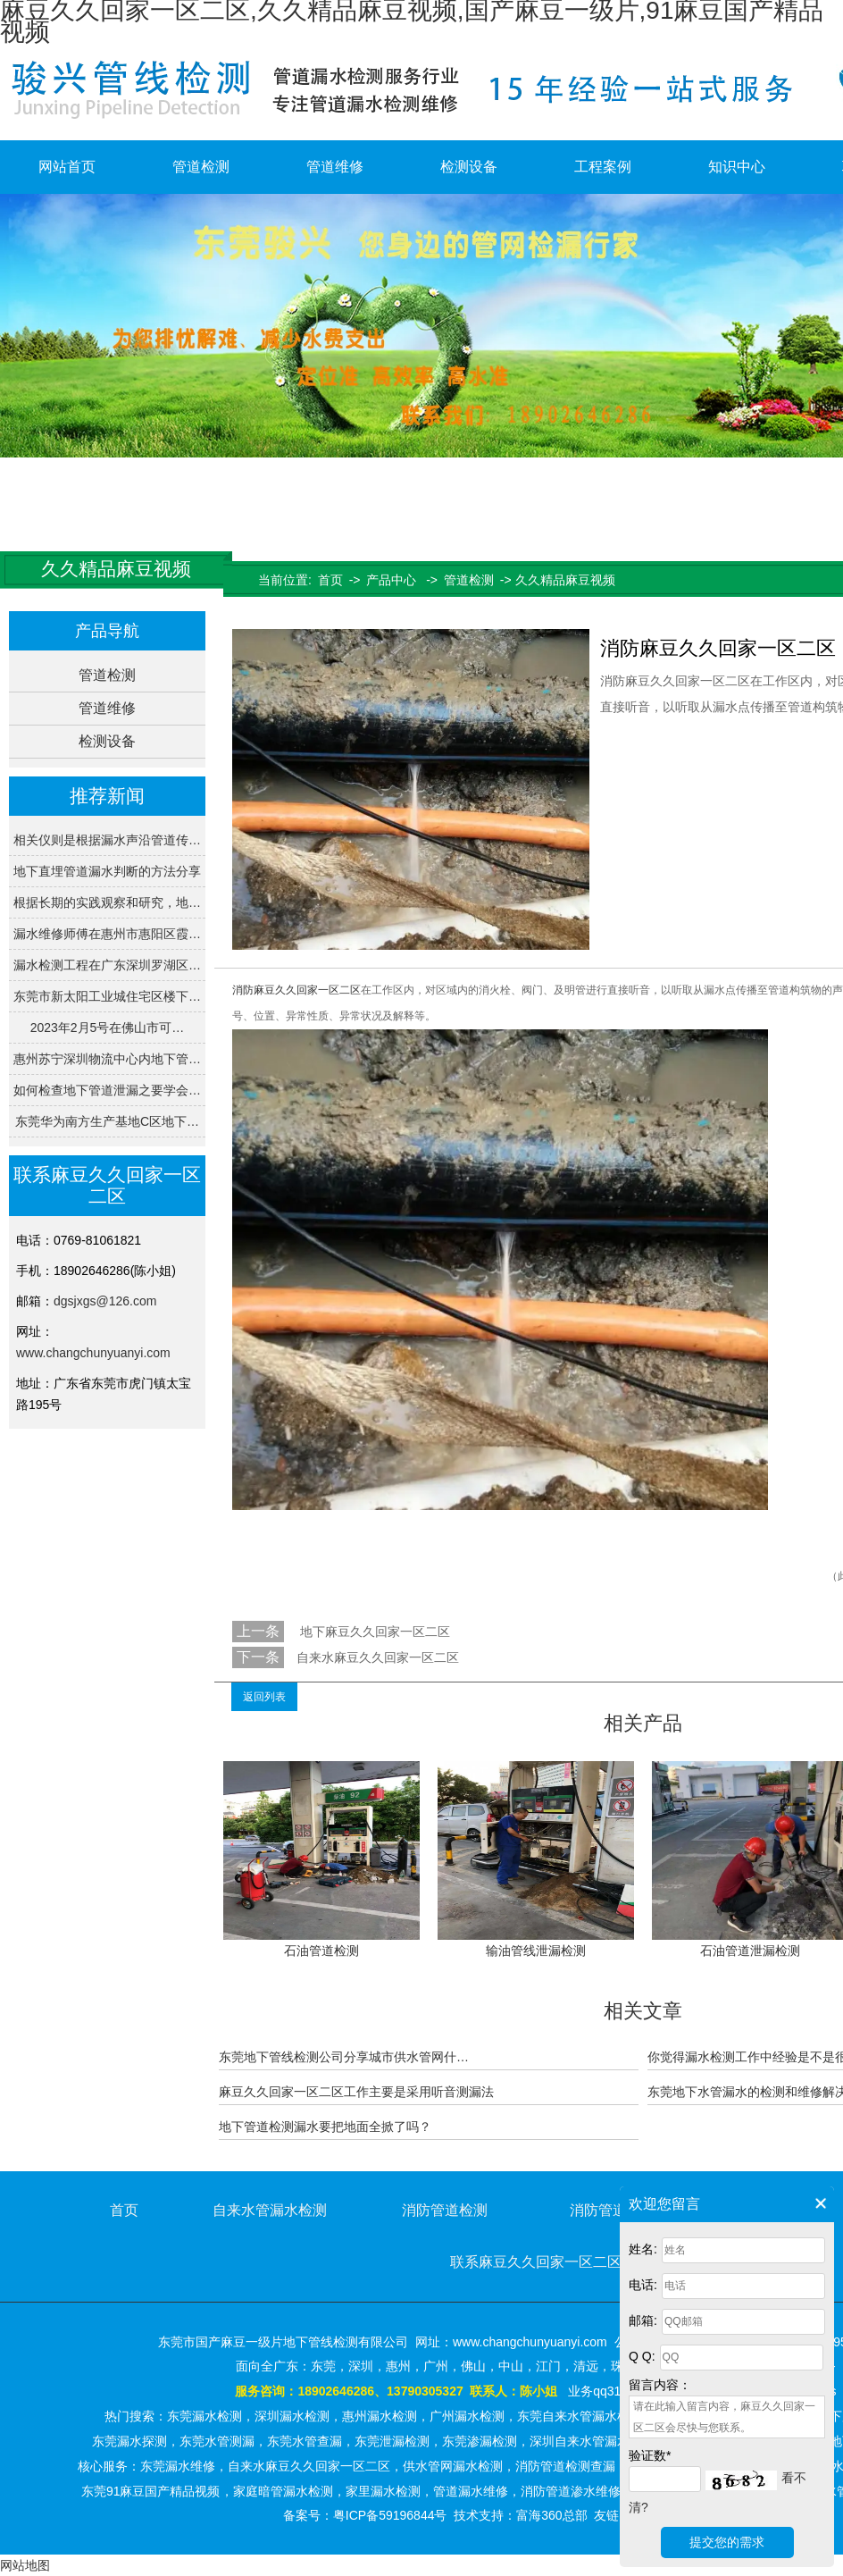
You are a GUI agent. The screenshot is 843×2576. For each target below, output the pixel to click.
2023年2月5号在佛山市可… (107, 1027)
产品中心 (391, 580)
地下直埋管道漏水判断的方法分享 (107, 871)
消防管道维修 (612, 2210)
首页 (330, 580)
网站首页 (67, 166)
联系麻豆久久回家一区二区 (536, 2262)
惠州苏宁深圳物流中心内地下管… (107, 1059)
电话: (643, 2285)
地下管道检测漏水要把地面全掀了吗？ (325, 2126)
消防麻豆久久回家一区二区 (296, 990)
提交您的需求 (726, 2542)
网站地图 (25, 2565)
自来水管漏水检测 (270, 2210)
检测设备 (468, 166)
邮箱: (643, 2320)
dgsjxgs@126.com (105, 1301)
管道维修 (334, 166)
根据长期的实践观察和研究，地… (107, 902)
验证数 (650, 2455)
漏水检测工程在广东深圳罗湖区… (107, 965)
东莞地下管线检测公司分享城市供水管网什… (344, 2057)
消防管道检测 (445, 2210)
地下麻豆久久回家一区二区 (373, 1631)
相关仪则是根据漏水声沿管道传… (107, 840)
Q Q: (642, 2356)
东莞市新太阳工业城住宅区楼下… (107, 996)
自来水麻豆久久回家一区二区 (377, 1657)
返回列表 (264, 1697)
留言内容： (660, 2385)
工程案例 (602, 166)
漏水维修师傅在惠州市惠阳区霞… (107, 934)
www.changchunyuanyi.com (93, 1353)
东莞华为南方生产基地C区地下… (107, 1121)
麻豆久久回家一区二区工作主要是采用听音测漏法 (356, 2092)
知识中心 (736, 166)
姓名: (643, 2249)
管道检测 (201, 166)
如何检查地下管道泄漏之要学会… (107, 1090)
